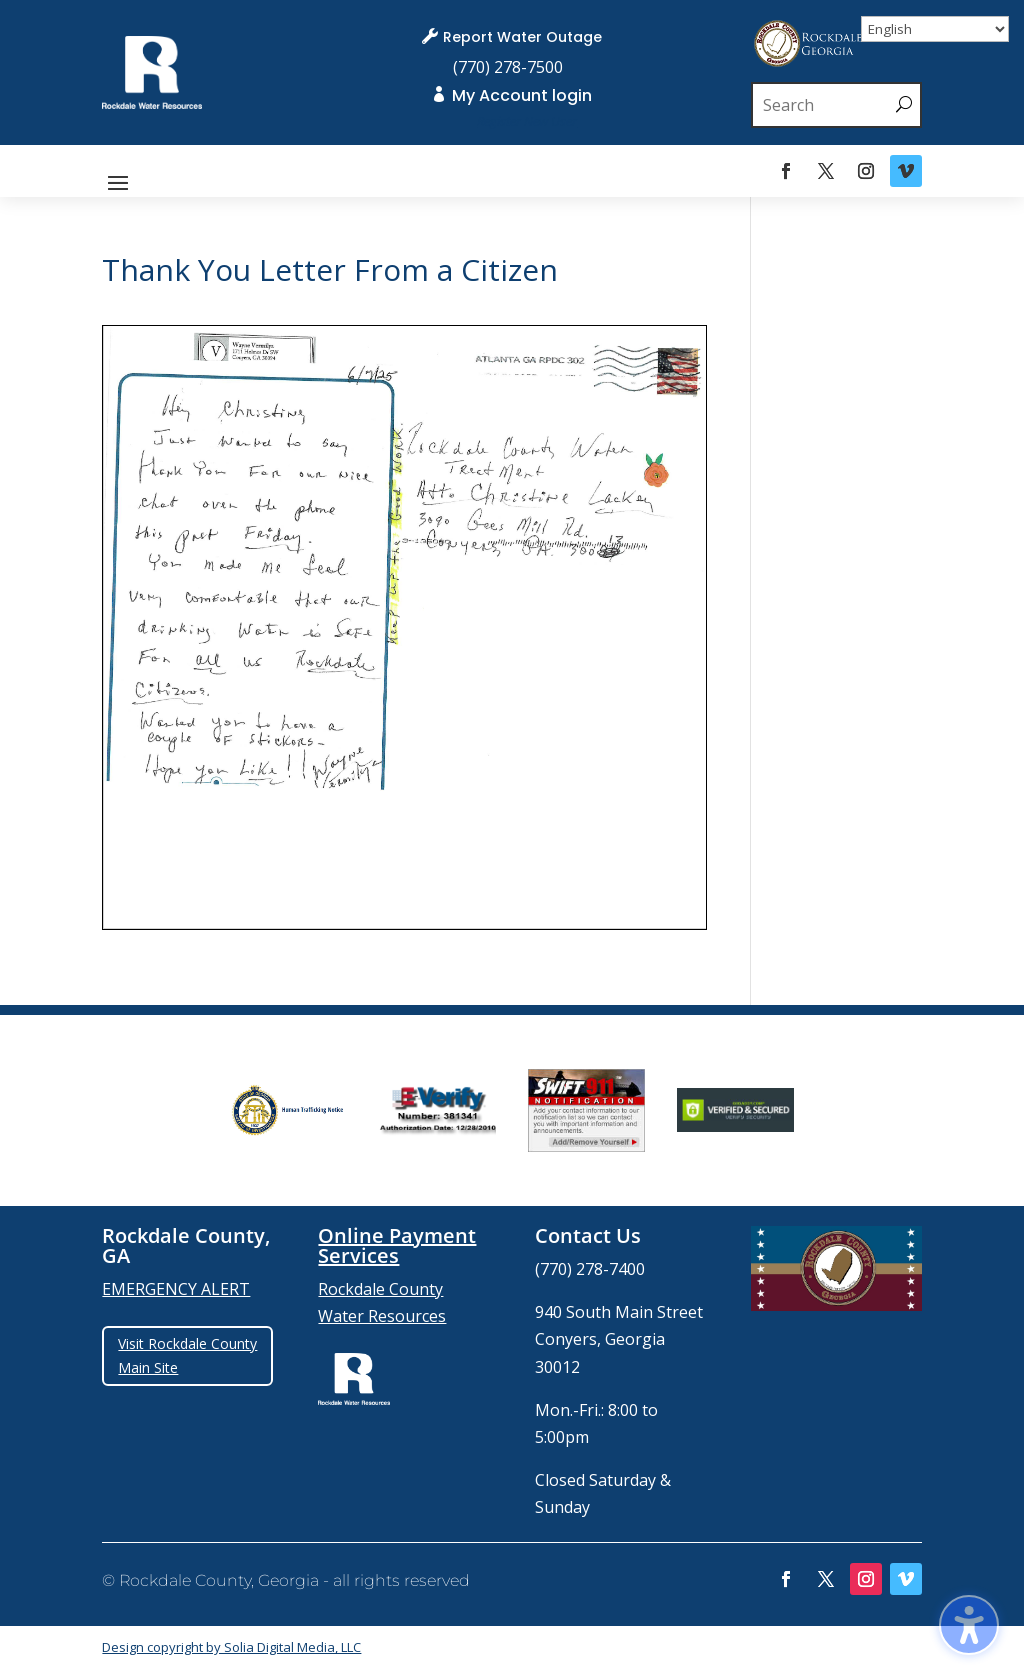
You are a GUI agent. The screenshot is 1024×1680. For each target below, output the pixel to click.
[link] (151, 103)
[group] (288, 1110)
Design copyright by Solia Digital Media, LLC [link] (231, 1647)
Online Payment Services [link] (397, 1245)
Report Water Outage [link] (522, 37)
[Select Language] (935, 29)
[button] (118, 181)
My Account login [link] (522, 95)
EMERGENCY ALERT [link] (176, 1289)
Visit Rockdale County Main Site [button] (187, 1355)
